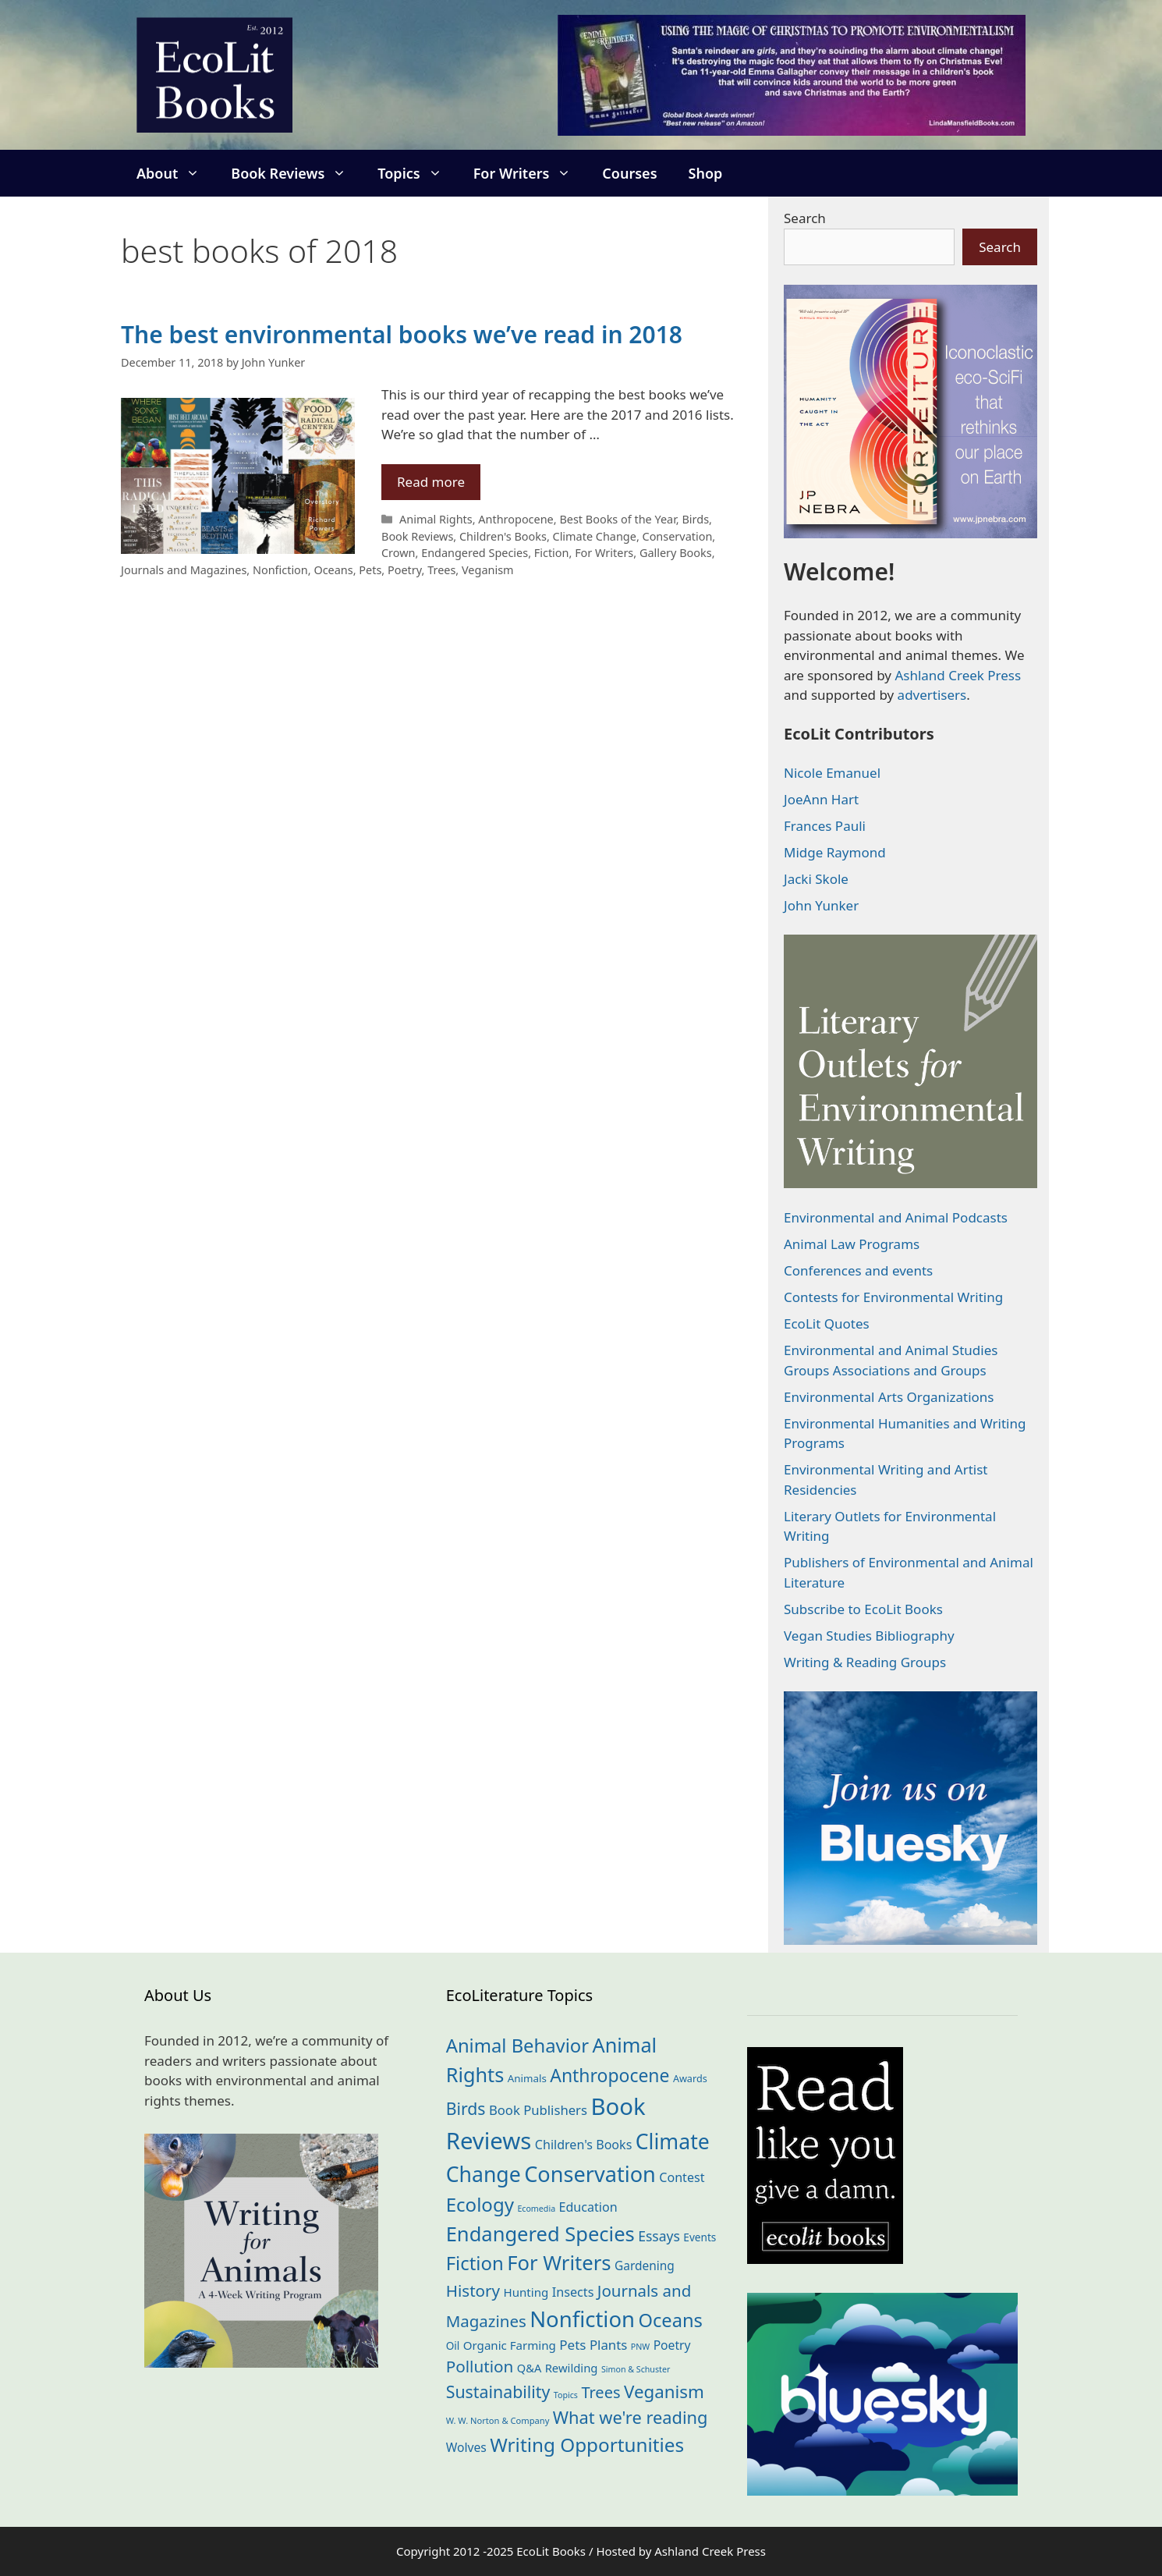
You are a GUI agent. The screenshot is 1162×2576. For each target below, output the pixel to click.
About (175, 173)
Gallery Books (675, 552)
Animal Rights (436, 519)
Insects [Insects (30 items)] (573, 2292)
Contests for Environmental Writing (893, 1297)
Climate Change (594, 536)
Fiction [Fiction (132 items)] (475, 2263)
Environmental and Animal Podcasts (896, 1217)
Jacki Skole (816, 879)
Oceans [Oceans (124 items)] (671, 2320)
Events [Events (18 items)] (699, 2237)
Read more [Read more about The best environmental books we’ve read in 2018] (431, 482)
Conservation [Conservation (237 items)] (590, 2173)
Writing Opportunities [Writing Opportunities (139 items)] (587, 2444)
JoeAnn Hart (821, 799)
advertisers (932, 695)
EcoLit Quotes (827, 1323)
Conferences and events (858, 1270)
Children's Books (503, 536)
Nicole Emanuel (832, 773)
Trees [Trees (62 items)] (600, 2392)
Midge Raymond (835, 852)
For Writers (530, 173)
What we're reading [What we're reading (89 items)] (630, 2417)
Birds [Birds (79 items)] (466, 2108)
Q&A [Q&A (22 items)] (529, 2368)
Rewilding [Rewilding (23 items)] (571, 2368)
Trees (441, 569)
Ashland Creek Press (958, 675)
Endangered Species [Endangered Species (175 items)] (540, 2233)
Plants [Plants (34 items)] (608, 2345)
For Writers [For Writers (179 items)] (559, 2262)
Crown (398, 552)
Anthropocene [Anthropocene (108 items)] (609, 2075)
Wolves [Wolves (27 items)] (466, 2447)
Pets (370, 569)
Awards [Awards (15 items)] (690, 2078)
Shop (706, 173)
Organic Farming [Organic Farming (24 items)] (509, 2345)
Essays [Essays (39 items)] (659, 2236)
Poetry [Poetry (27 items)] (672, 2345)
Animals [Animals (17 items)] (527, 2078)
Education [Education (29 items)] (588, 2207)
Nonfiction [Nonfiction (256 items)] (582, 2319)
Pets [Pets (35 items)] (572, 2345)
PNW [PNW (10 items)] (640, 2346)
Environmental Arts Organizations (889, 1397)
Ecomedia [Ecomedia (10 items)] (536, 2208)
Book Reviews (296, 173)
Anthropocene (515, 519)
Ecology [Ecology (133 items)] (480, 2204)
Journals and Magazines (183, 569)
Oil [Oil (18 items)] (453, 2345)
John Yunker (821, 905)
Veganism (488, 569)
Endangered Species (474, 552)
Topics (417, 173)
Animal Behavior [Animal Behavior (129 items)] (517, 2045)
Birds (695, 519)
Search (805, 218)
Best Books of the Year (617, 519)
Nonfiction (280, 569)
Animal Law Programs (851, 1244)
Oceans (333, 569)
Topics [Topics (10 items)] (566, 2395)
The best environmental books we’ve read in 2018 (401, 334)
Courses (629, 173)
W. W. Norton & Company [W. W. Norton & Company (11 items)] (498, 2420)
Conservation (678, 536)
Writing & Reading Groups (865, 1662)
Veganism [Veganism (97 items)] (664, 2391)
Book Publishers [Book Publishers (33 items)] (538, 2110)
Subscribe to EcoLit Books (863, 1609)
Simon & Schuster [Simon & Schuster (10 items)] (635, 2369)
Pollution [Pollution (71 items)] (480, 2366)
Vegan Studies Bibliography (869, 1636)
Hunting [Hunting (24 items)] (526, 2292)
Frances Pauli (825, 826)
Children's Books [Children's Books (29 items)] (583, 2144)
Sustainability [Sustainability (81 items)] (498, 2391)
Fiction (551, 552)
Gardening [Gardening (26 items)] (645, 2265)
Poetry (405, 569)
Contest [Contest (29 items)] (681, 2177)
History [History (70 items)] (473, 2290)
